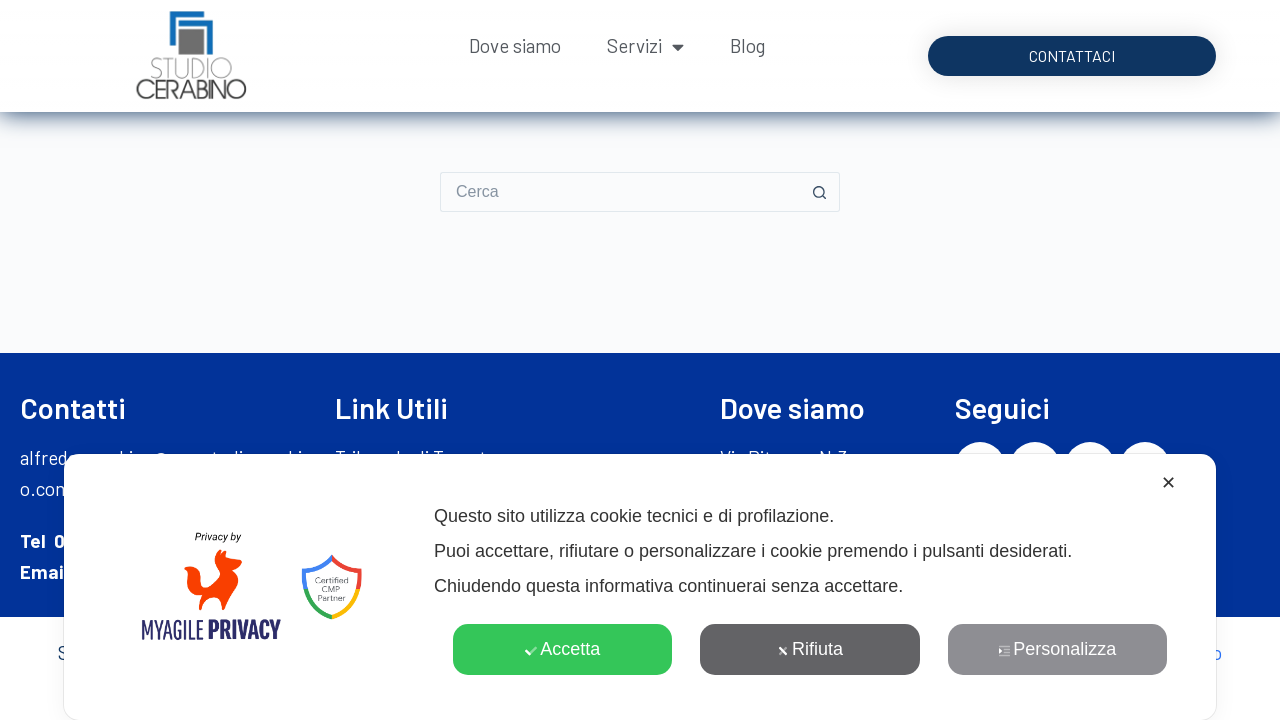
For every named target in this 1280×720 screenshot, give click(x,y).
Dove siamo (515, 45)
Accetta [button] (562, 649)
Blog (747, 45)
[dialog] (640, 587)
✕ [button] (1168, 483)
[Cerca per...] (620, 192)
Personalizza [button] (1057, 649)
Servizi (645, 46)
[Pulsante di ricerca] (820, 192)
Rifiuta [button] (810, 649)
